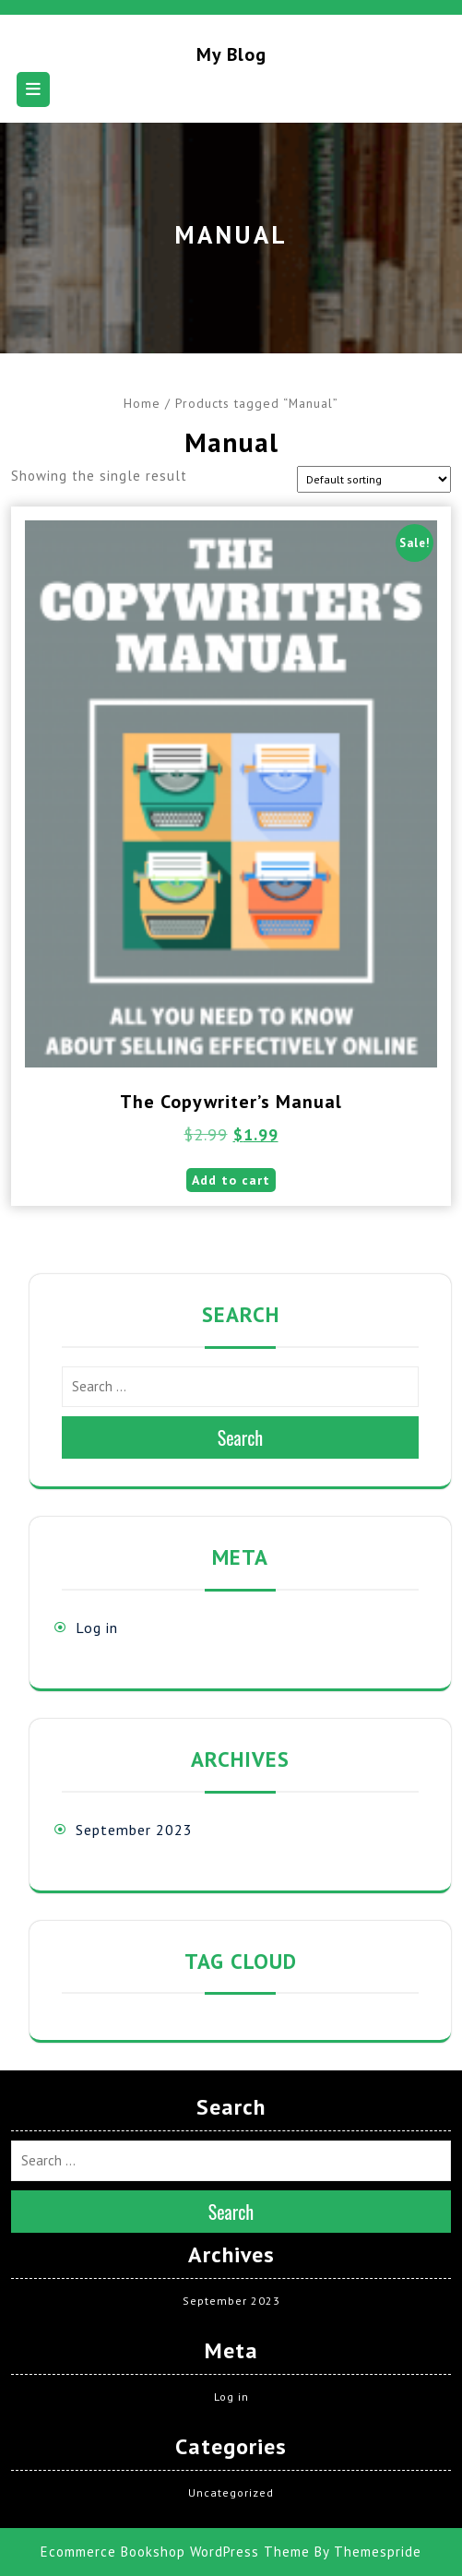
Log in (97, 1627)
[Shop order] (374, 479)
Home (142, 403)
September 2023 (134, 1829)
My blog (231, 54)
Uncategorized (231, 2492)
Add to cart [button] (231, 1180)
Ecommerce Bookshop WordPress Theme (175, 2551)
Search (241, 1437)
